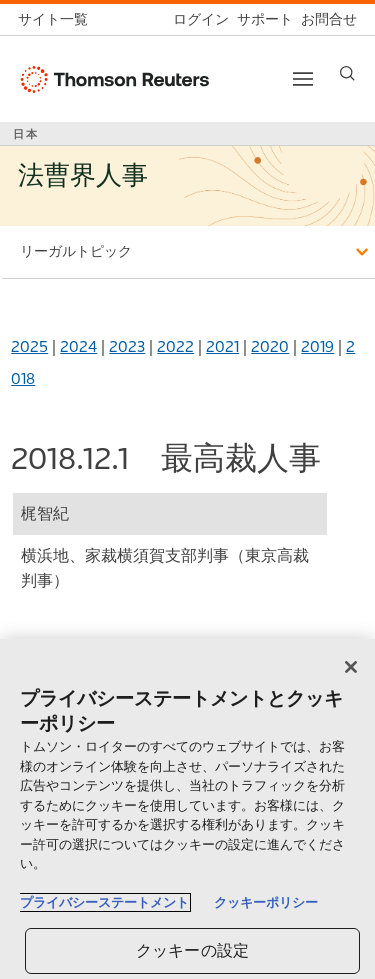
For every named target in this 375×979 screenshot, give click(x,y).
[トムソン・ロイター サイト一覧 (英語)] (57, 19)
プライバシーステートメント (104, 902)
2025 (29, 346)
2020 (270, 346)
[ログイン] (197, 19)
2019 (317, 346)
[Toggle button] (303, 79)
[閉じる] (351, 667)
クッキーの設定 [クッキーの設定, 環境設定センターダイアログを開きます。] (192, 950)
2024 (78, 346)
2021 (222, 346)
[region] (187, 809)
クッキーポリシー (266, 902)
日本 (26, 134)
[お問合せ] (325, 19)
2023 (127, 346)
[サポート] (261, 19)
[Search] (347, 73)
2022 (175, 346)
